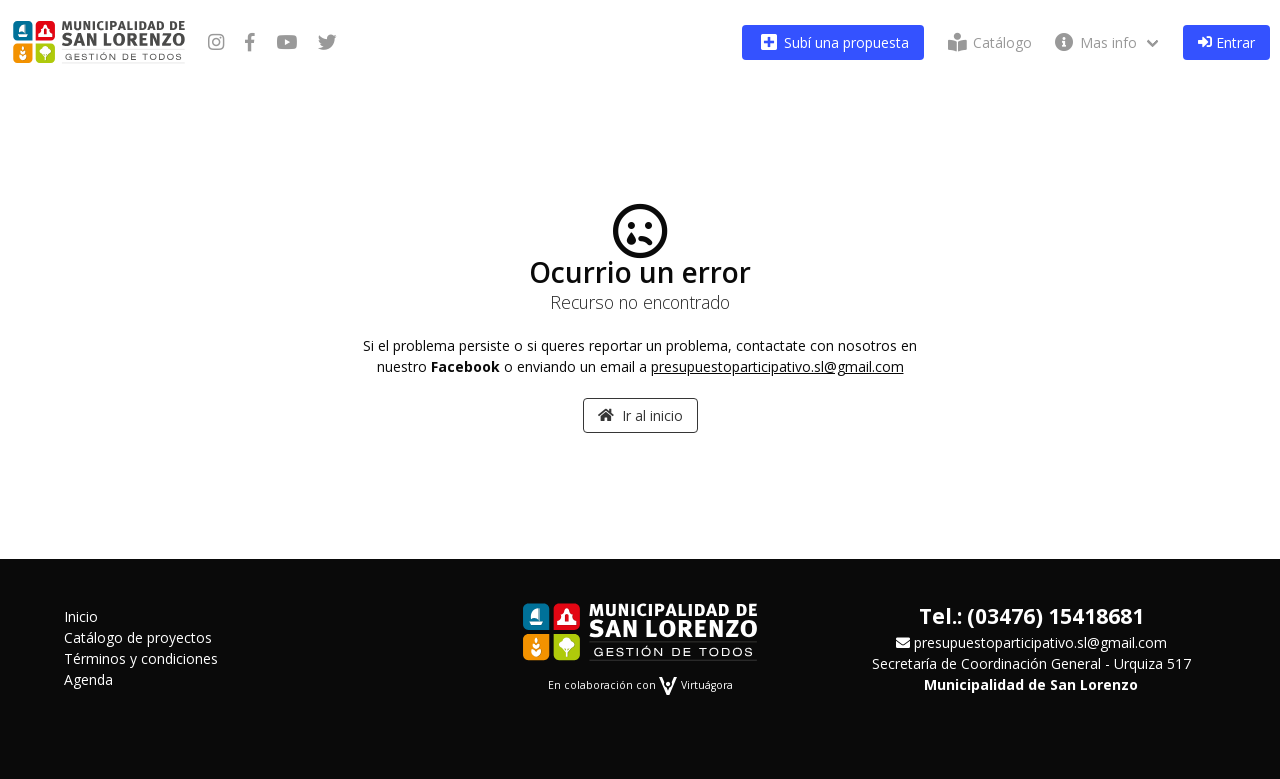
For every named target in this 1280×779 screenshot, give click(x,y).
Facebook (465, 366)
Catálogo (988, 42)
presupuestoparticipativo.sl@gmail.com (777, 366)
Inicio (81, 616)
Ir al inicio (640, 415)
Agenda (88, 679)
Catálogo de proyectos (138, 637)
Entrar (1226, 42)
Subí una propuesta (833, 42)
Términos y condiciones (141, 658)
